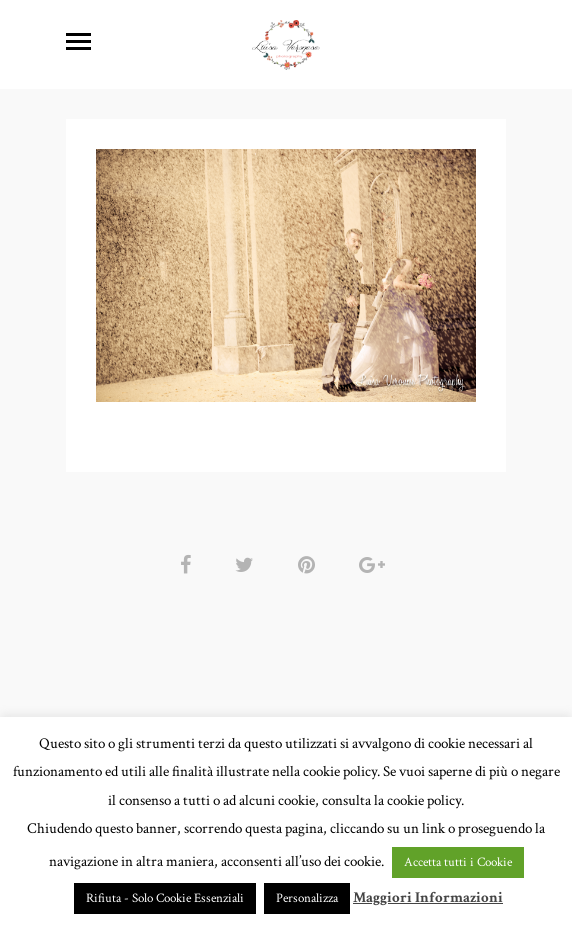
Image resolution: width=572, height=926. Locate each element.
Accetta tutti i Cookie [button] (458, 862)
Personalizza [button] (307, 898)
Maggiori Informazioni (428, 897)
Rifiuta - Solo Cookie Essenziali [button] (165, 898)
